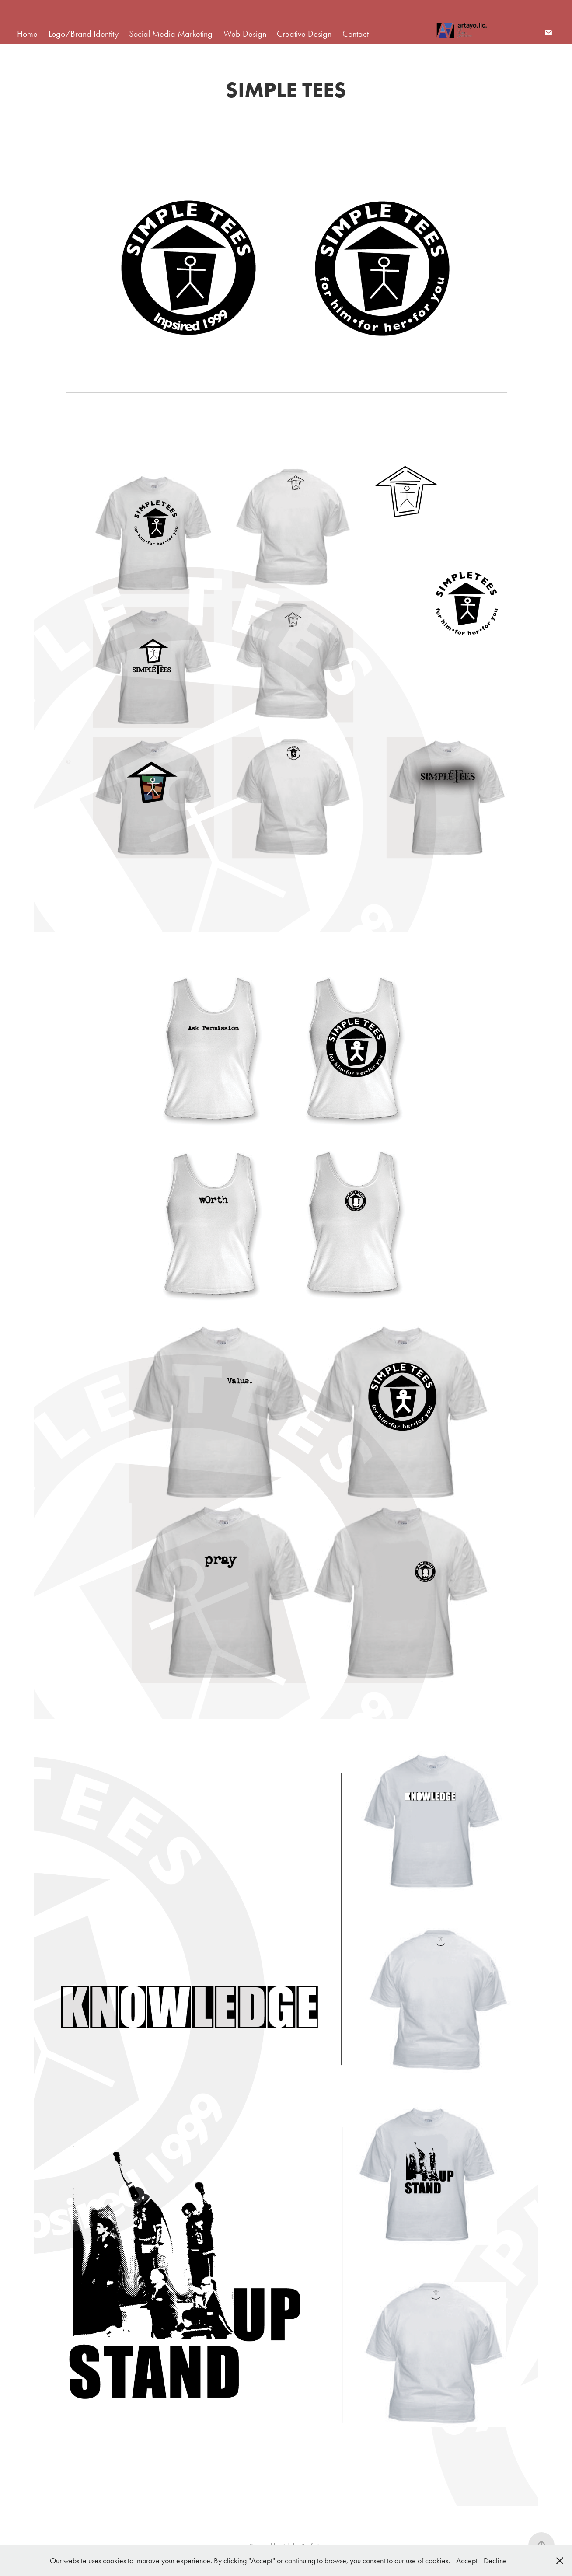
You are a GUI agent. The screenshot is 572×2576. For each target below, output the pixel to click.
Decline (495, 2561)
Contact (355, 33)
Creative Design (304, 33)
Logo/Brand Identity (84, 33)
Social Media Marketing (171, 33)
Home (27, 33)
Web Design (244, 33)
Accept (467, 2561)
